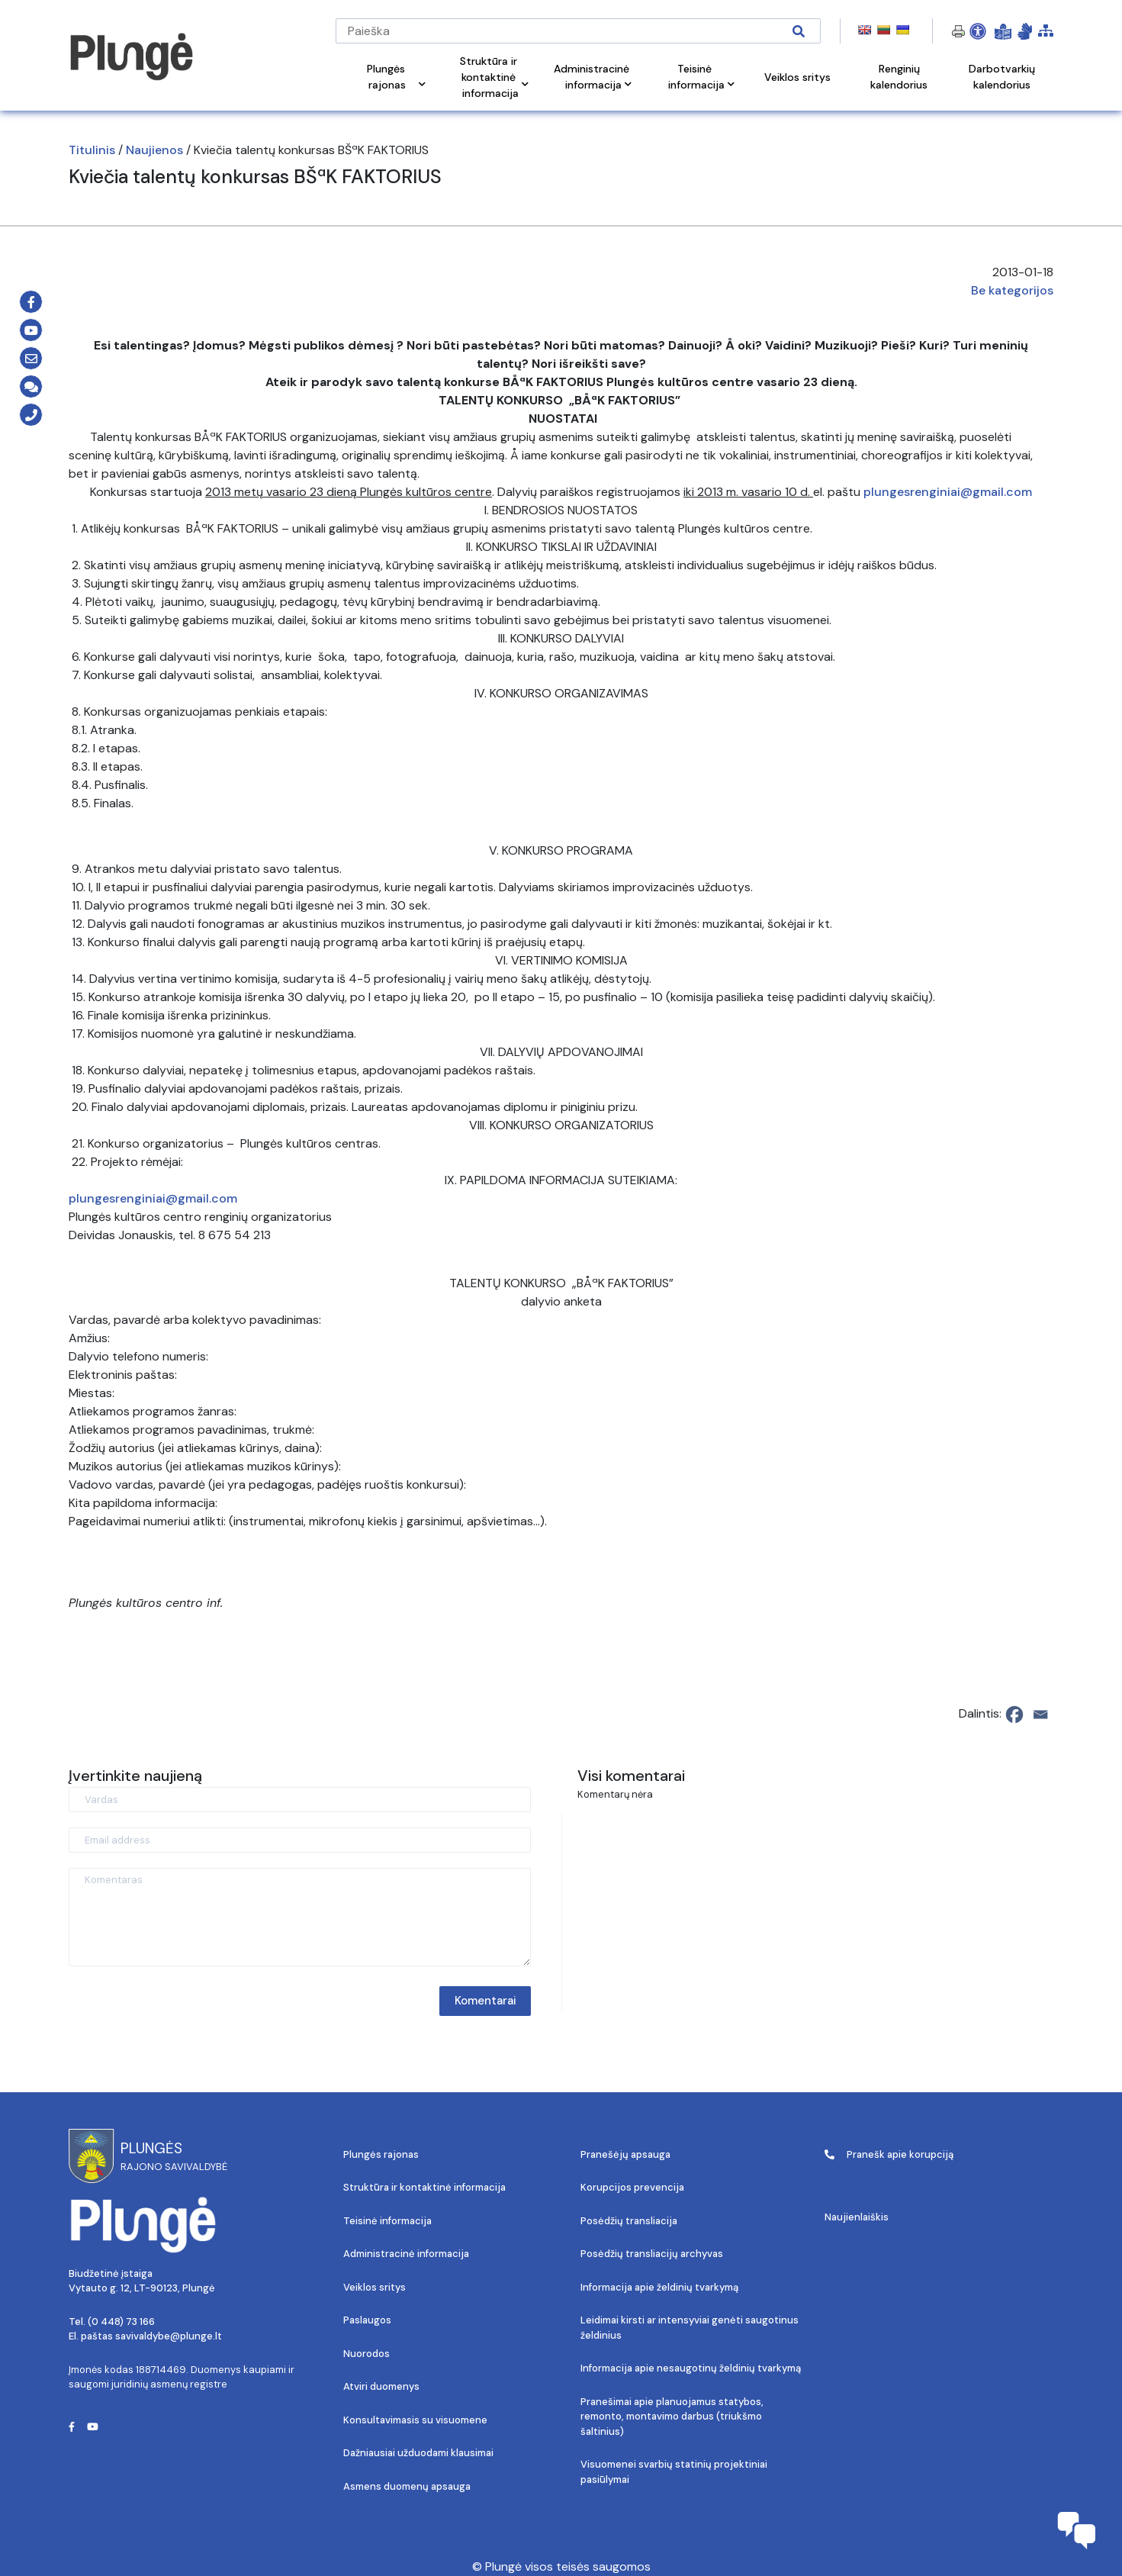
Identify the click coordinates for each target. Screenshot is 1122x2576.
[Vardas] (300, 1799)
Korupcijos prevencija (632, 2187)
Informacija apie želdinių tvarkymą (659, 2287)
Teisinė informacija (387, 2220)
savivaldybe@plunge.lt (168, 2336)
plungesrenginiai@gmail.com (947, 492)
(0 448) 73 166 (121, 2321)
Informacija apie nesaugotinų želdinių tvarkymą (690, 2368)
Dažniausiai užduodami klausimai (418, 2452)
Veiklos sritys (374, 2287)
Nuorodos (366, 2353)
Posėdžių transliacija (628, 2220)
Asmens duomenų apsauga (407, 2486)
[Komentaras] (300, 1917)
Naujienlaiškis (857, 2217)
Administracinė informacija (406, 2253)
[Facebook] (1014, 1714)
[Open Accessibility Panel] (978, 31)
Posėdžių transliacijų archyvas (651, 2253)
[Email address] (300, 1840)
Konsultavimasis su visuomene (415, 2419)
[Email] (1040, 1714)
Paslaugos (367, 2320)
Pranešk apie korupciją (889, 2154)
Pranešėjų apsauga (625, 2154)
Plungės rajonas (381, 2154)
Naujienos (154, 150)
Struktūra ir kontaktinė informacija (424, 2187)
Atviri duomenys (381, 2386)
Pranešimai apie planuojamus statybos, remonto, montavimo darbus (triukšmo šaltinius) (672, 2416)
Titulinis (92, 150)
